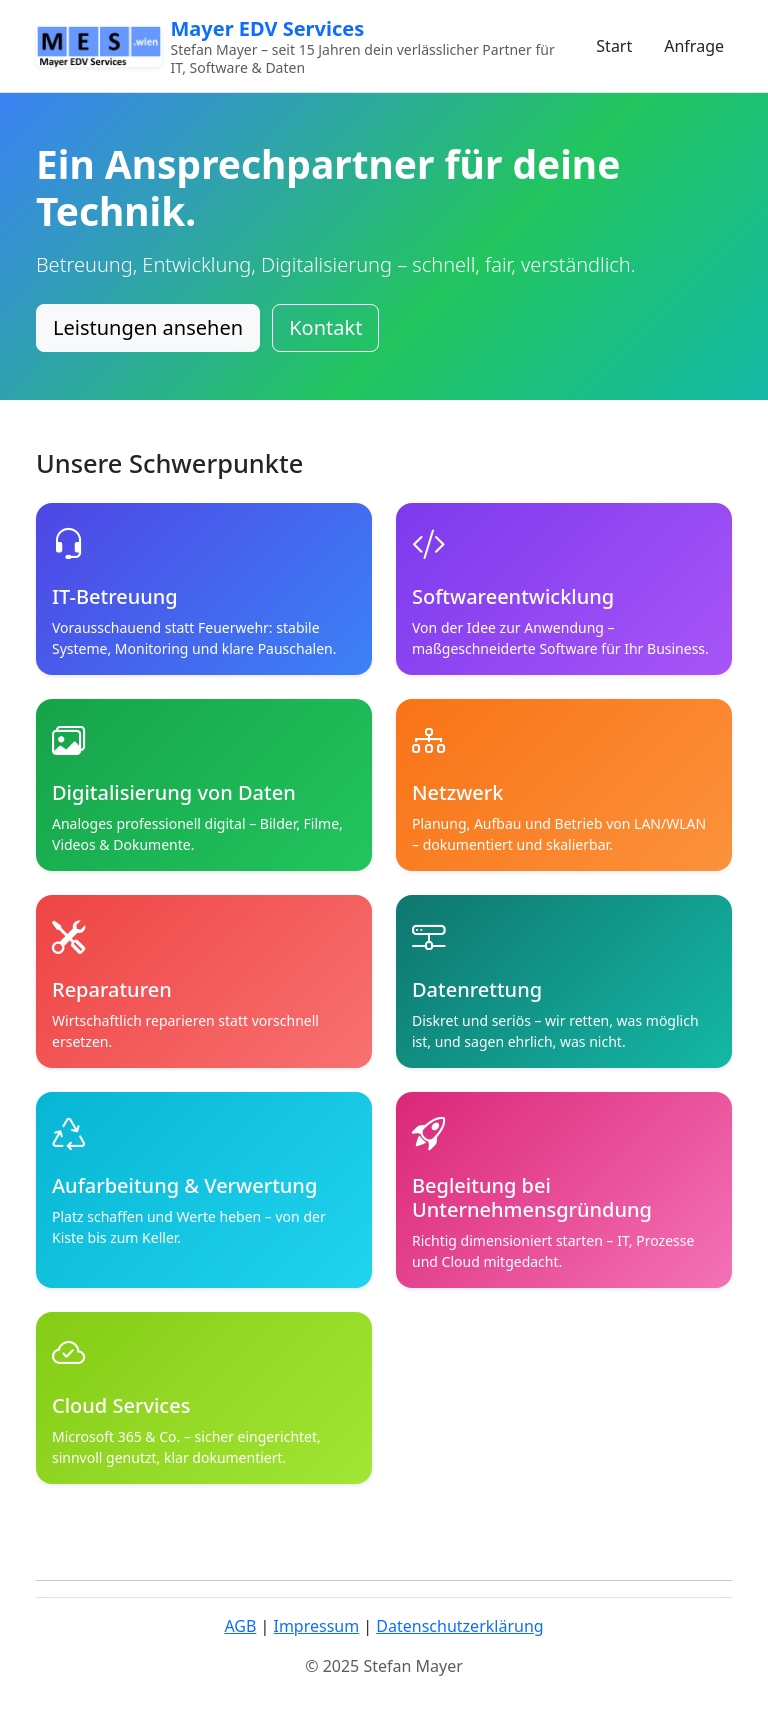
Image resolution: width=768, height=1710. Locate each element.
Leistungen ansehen (148, 327)
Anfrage (694, 46)
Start (614, 46)
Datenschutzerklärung (459, 1626)
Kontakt (325, 327)
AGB (240, 1626)
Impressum (316, 1626)
